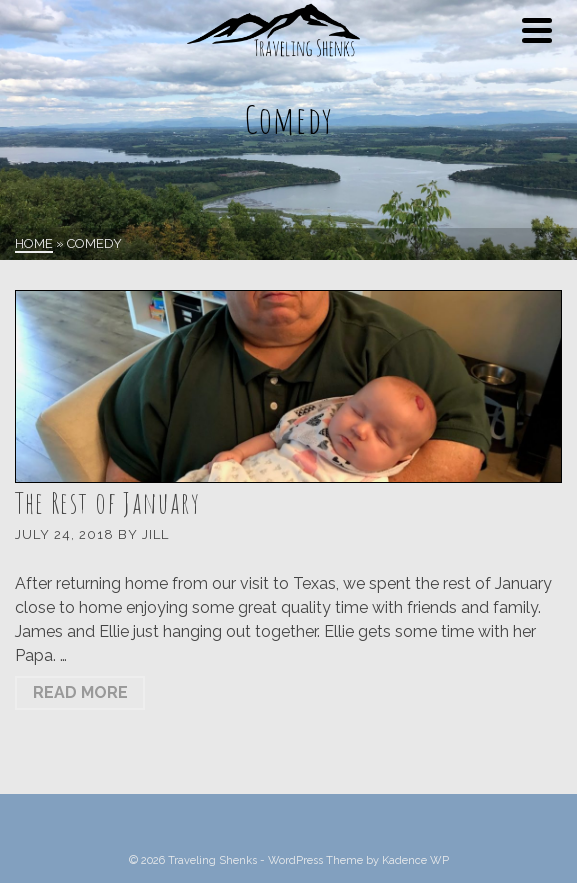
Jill (155, 534)
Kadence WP (415, 860)
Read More (80, 692)
